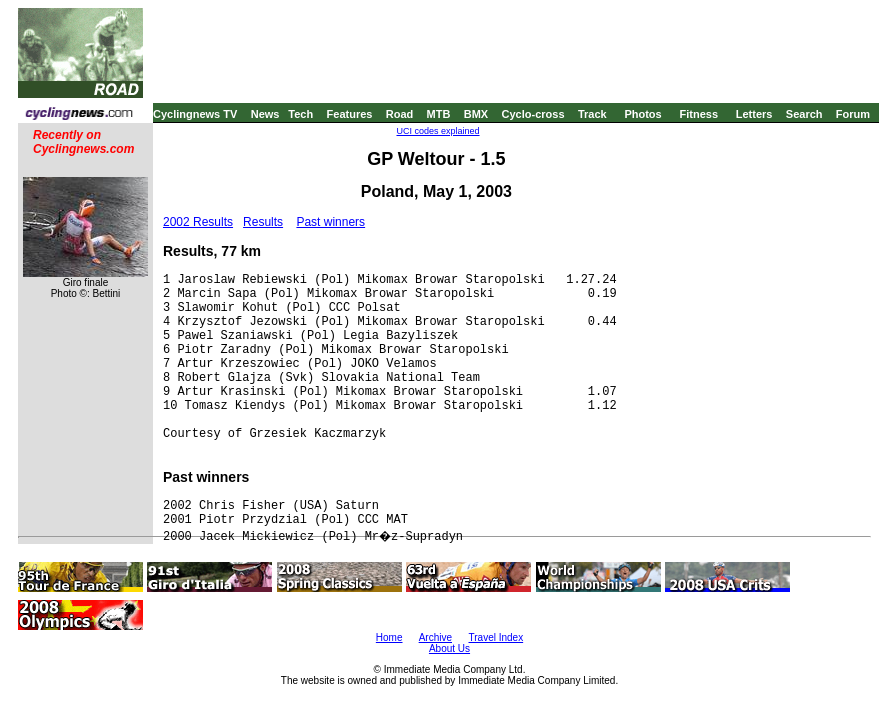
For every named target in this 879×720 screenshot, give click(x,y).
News (265, 114)
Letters (754, 114)
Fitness (698, 114)
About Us (449, 648)
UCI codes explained (437, 131)
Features (350, 114)
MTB (439, 114)
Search (804, 114)
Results (263, 222)
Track (592, 114)
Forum (853, 114)
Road (400, 114)
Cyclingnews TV (195, 114)
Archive (435, 637)
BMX (476, 114)
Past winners (330, 222)
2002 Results (198, 222)
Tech (300, 114)
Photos (642, 114)
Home (389, 637)
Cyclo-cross (533, 114)
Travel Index (496, 637)
